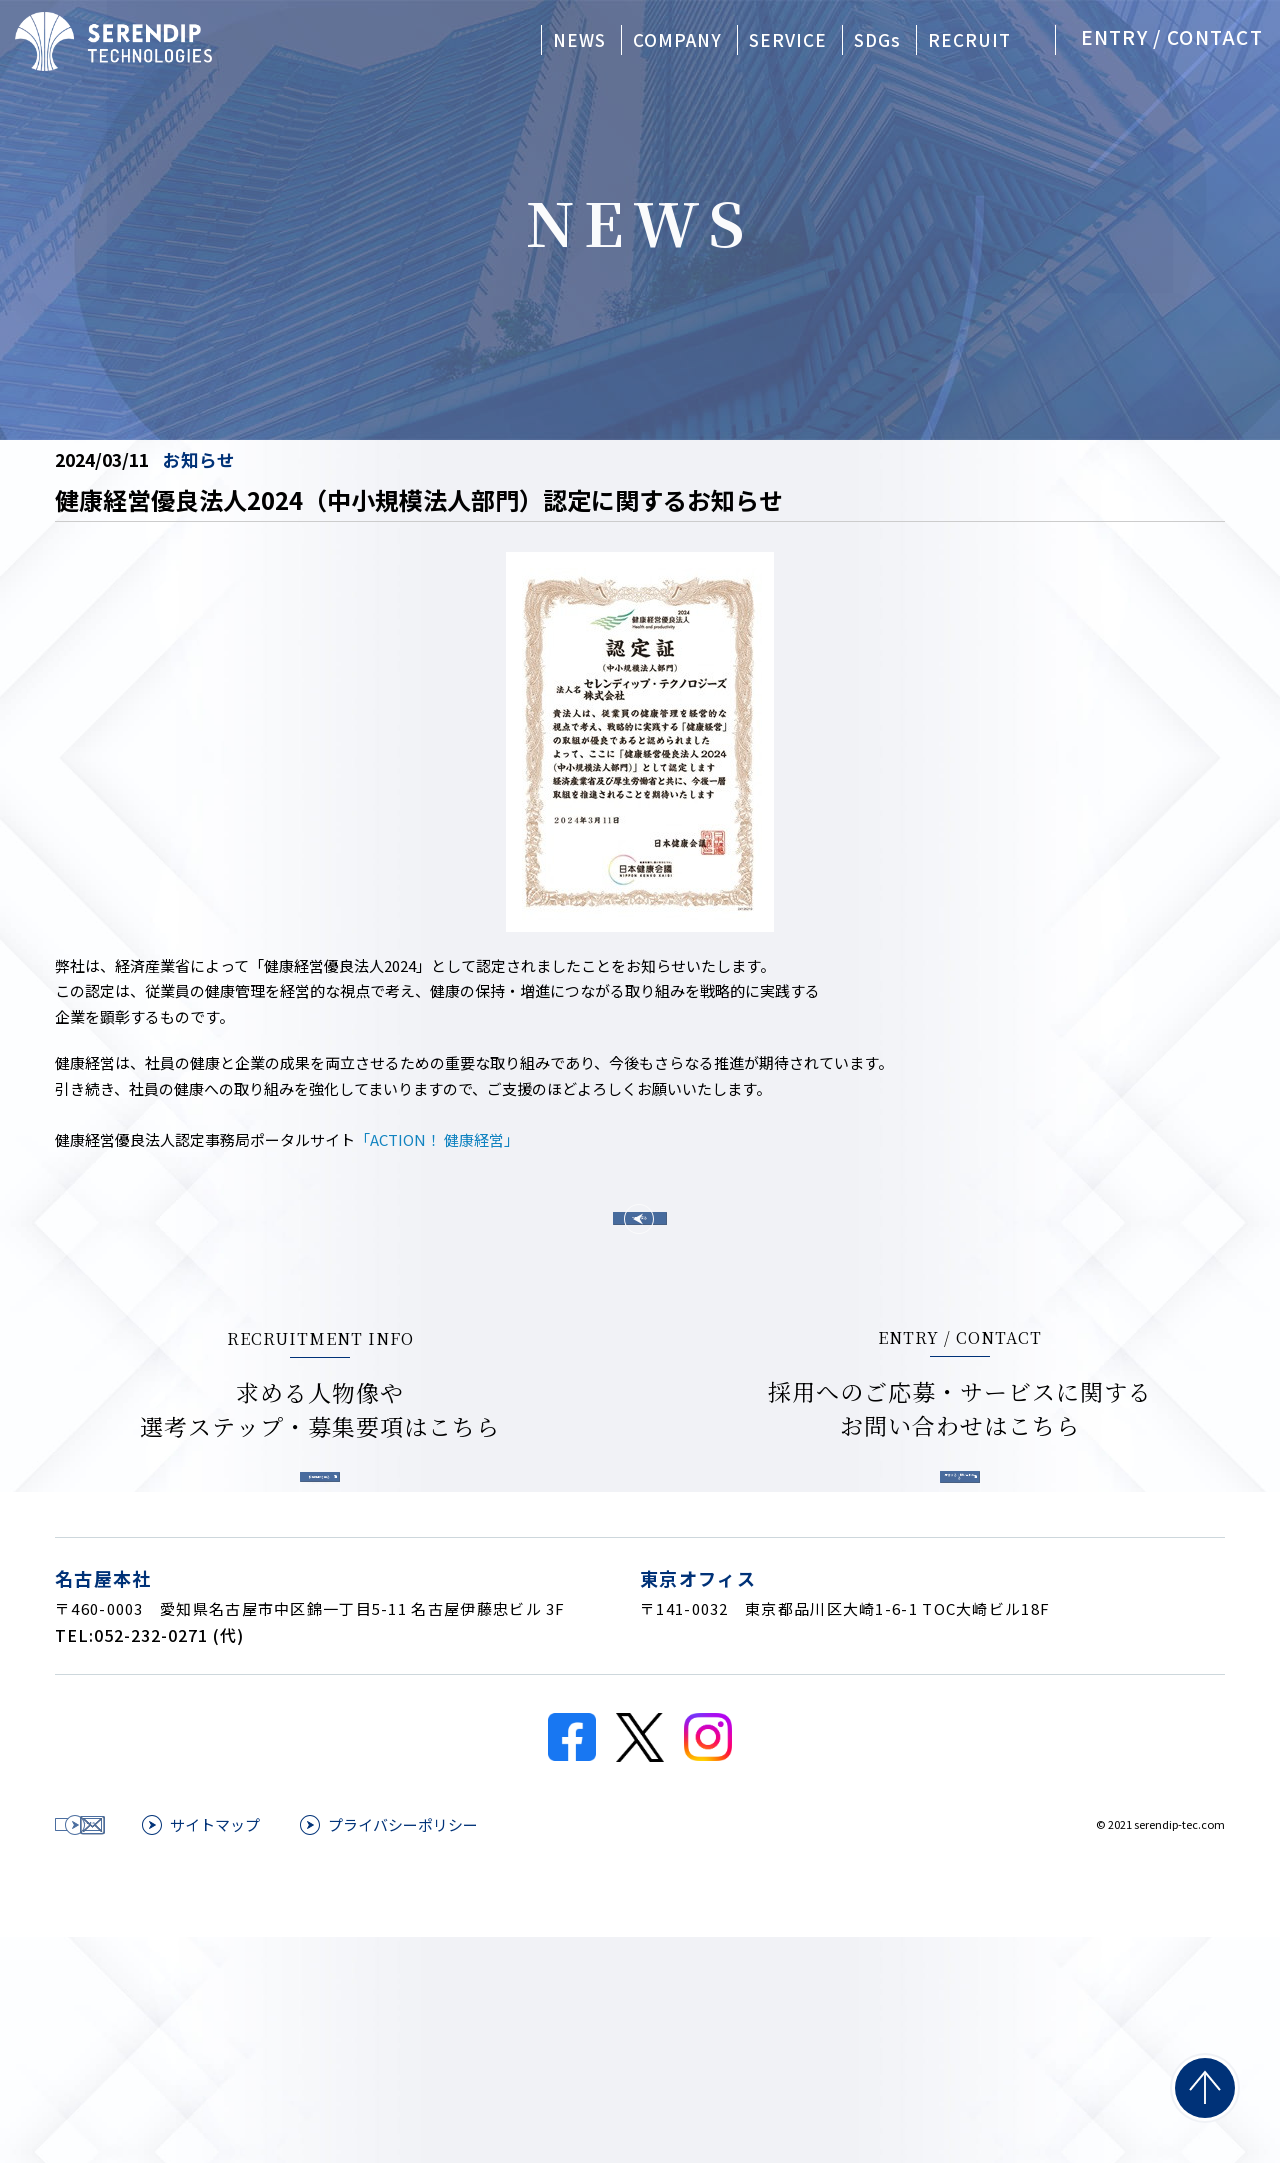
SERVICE (788, 39)
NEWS (579, 39)
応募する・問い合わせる (832, 1608)
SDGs (877, 39)
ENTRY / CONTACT (1172, 36)
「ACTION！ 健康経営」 (437, 1139)
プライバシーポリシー (646, 2037)
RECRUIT (969, 39)
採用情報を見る (448, 1608)
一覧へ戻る (640, 1247)
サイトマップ (458, 2037)
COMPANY (677, 39)
